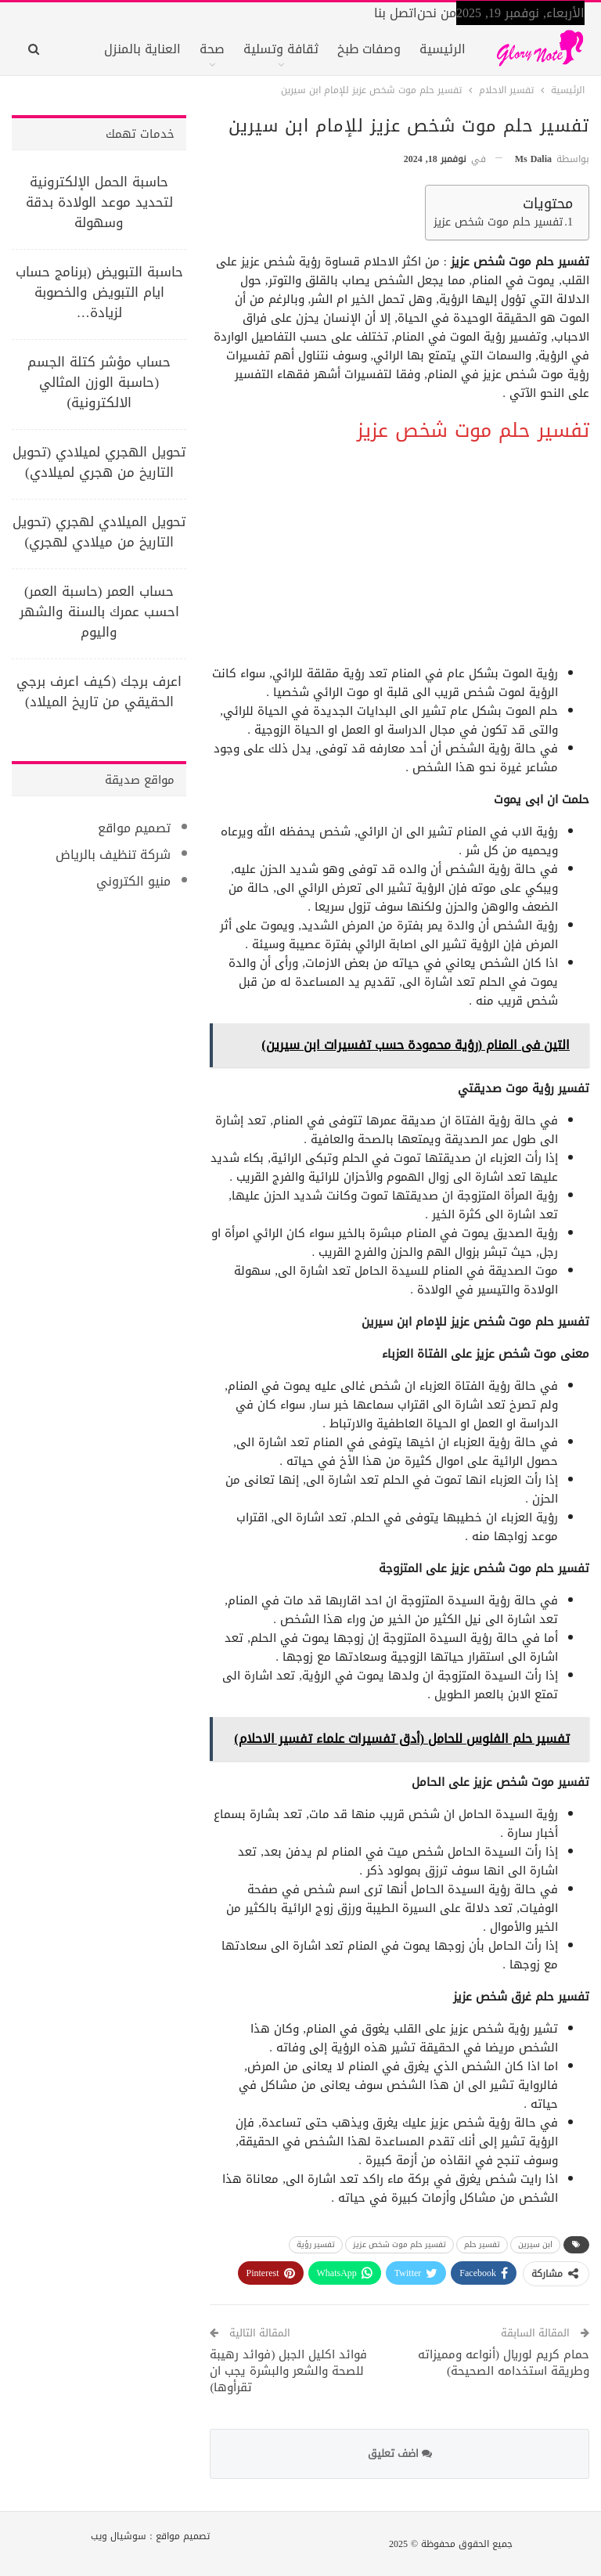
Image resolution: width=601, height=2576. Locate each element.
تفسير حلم (482, 2244)
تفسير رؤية (316, 2244)
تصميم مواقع (134, 828)
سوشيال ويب (118, 2536)
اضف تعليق (400, 2453)
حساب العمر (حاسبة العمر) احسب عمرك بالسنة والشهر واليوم (99, 611)
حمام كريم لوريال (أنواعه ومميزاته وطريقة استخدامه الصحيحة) (503, 2362)
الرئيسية (442, 49)
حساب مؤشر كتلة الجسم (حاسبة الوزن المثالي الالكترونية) (99, 382)
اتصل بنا (395, 13)
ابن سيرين (535, 2244)
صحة (212, 49)
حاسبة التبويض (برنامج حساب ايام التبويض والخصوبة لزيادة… (99, 292)
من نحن (436, 13)
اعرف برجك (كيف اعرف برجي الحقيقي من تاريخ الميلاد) (99, 691)
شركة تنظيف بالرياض (113, 854)
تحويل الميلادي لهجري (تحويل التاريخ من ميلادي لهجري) (99, 531)
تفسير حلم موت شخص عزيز (498, 223)
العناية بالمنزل (142, 49)
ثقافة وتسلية (280, 49)
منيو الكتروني (133, 881)
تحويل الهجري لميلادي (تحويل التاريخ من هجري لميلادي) (99, 462)
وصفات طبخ (369, 49)
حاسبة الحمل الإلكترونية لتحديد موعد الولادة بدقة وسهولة (99, 202)
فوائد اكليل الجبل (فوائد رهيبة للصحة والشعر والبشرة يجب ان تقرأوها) (288, 2370)
